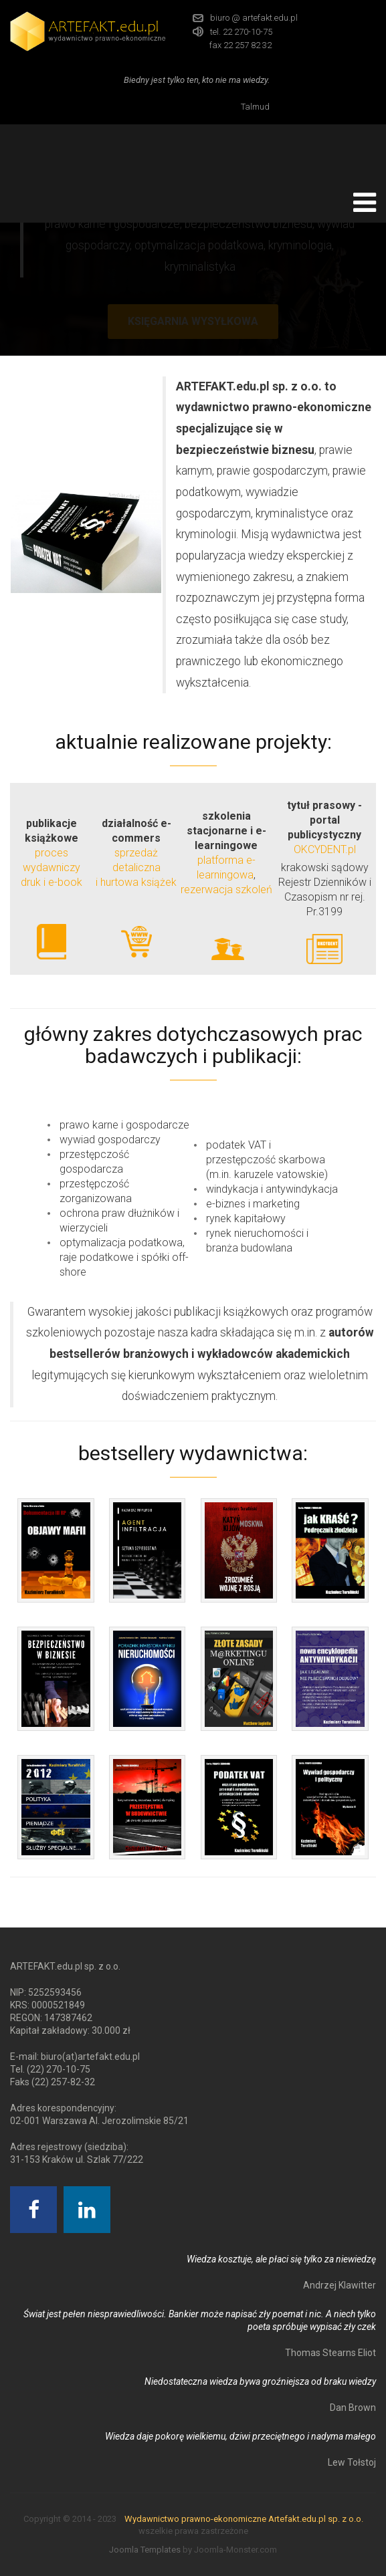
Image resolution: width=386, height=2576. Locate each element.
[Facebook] (33, 2209)
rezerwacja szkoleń (226, 889)
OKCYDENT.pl (325, 849)
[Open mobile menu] (364, 202)
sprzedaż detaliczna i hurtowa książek (136, 867)
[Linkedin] (87, 2209)
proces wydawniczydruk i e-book (51, 867)
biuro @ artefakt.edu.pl (254, 18)
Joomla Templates (145, 2550)
